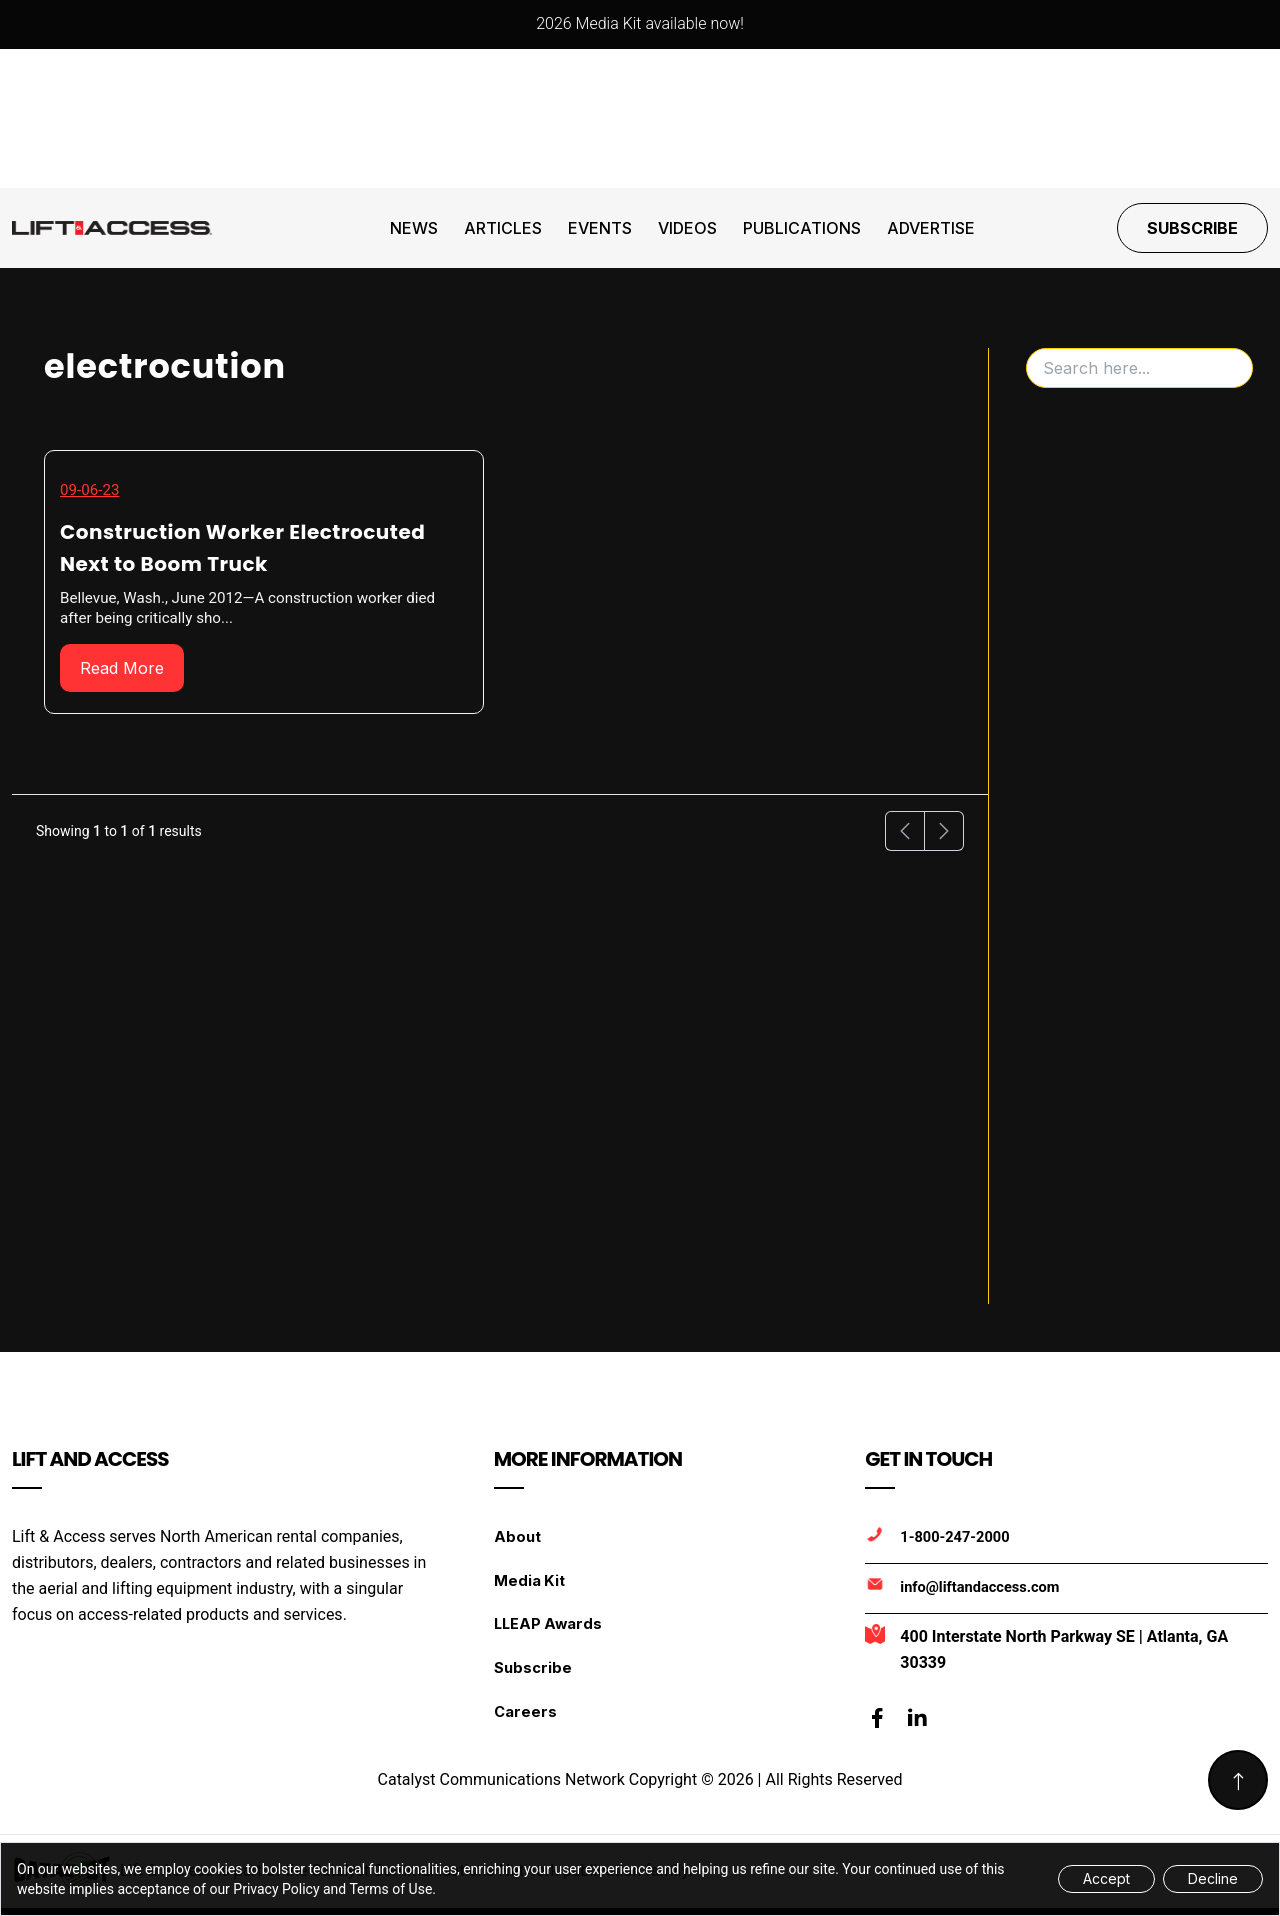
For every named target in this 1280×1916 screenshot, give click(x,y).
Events (600, 228)
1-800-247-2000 (956, 1537)
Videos (687, 228)
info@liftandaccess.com (982, 1587)
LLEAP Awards (550, 1631)
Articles (503, 228)
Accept (1106, 1878)
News (414, 228)
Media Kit (530, 1584)
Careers (525, 1726)
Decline (1213, 1878)
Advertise (931, 228)
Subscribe (1192, 228)
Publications (802, 228)
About (517, 1536)
